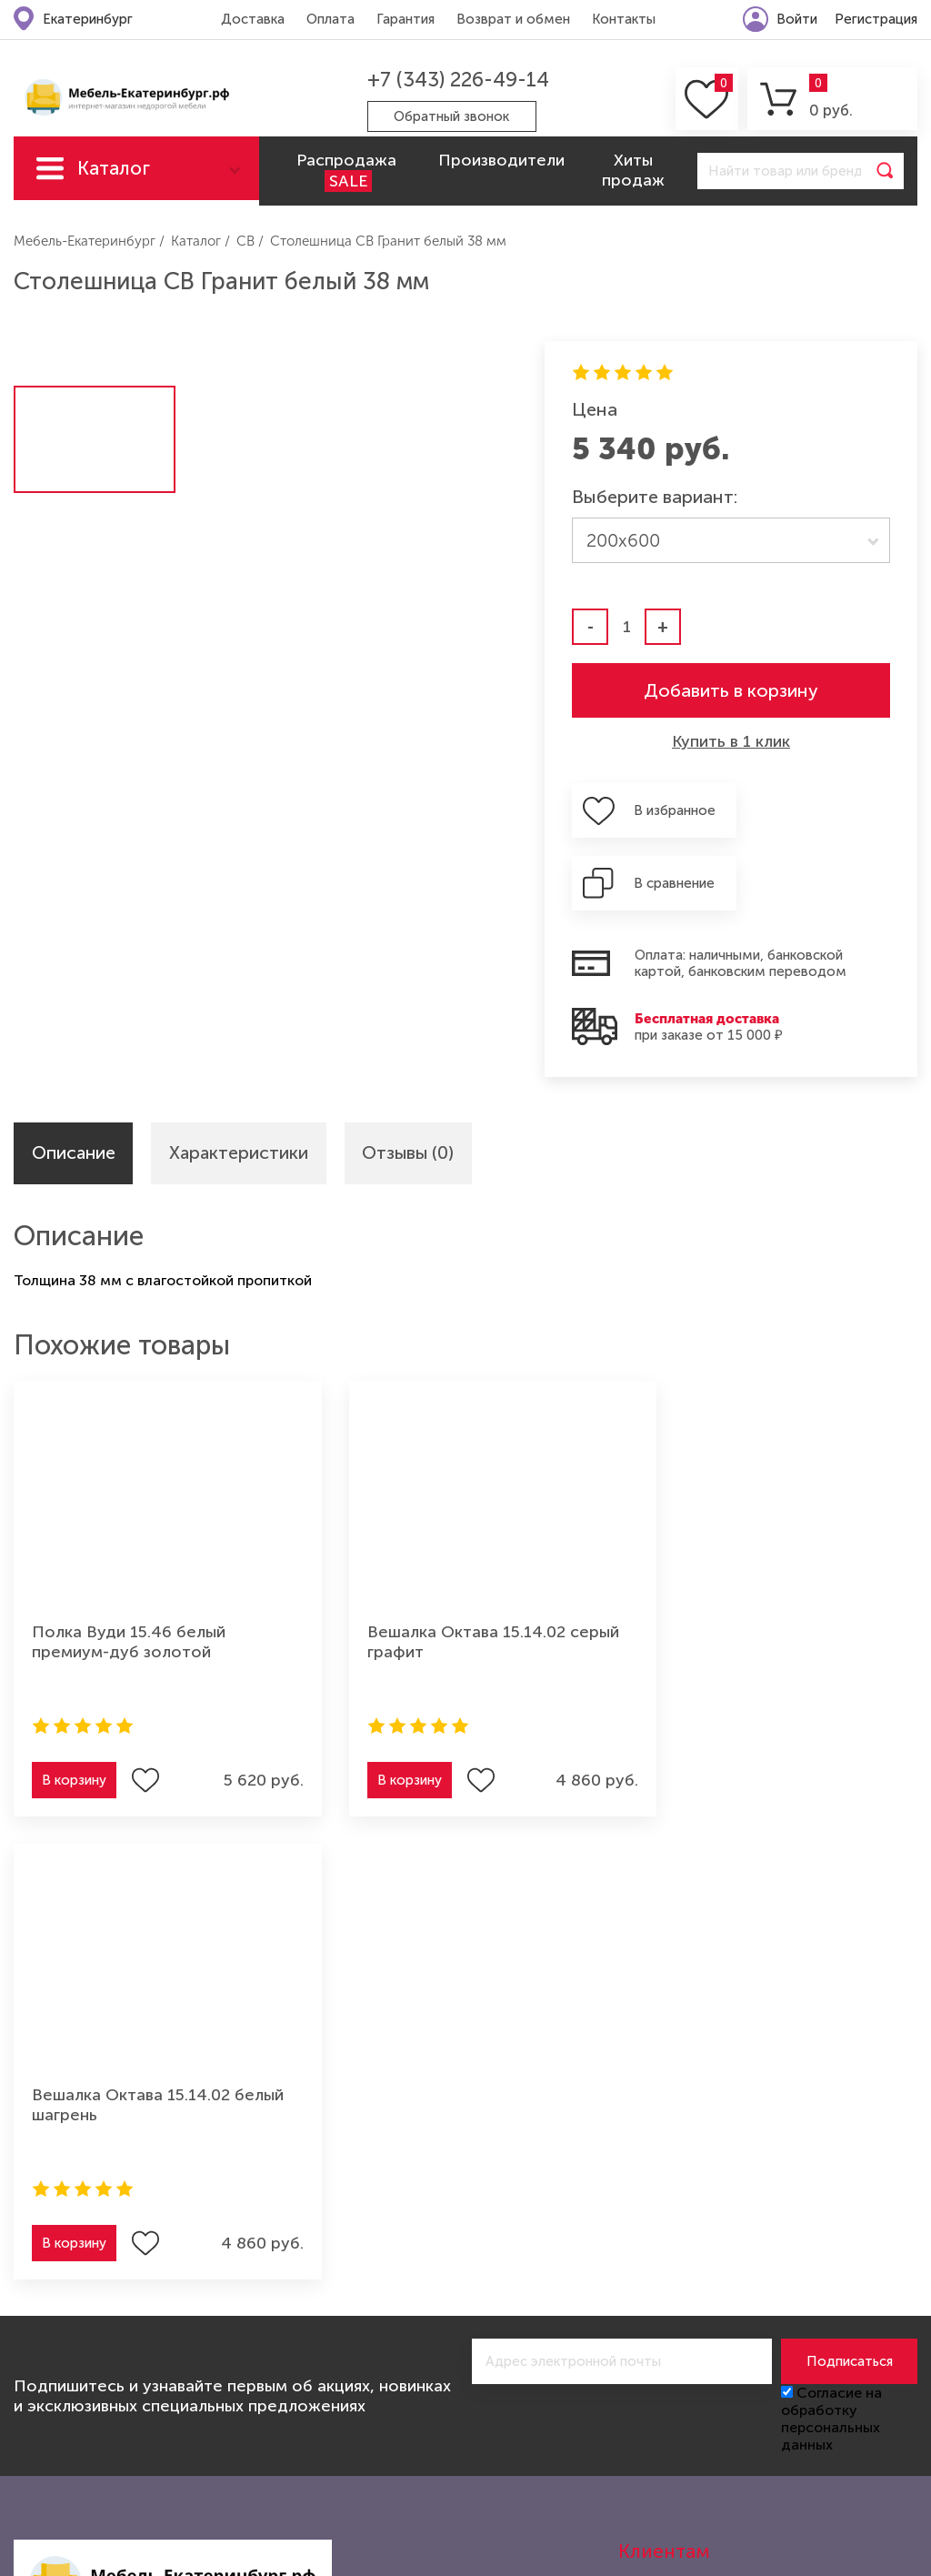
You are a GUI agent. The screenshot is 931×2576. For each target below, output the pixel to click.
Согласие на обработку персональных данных (831, 1884)
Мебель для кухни (77, 2380)
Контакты (623, 19)
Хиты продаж (633, 170)
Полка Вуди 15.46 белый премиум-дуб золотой (128, 1571)
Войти (796, 19)
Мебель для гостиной (91, 2350)
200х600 (623, 540)
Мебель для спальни (86, 2410)
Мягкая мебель (66, 2320)
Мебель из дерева (250, 2380)
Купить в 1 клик (731, 741)
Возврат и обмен (512, 19)
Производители (501, 160)
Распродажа (346, 171)
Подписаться (849, 1827)
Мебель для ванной (255, 2440)
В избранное (668, 810)
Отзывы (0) (414, 1081)
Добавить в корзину (731, 690)
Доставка (252, 19)
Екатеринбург (88, 19)
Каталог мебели (113, 178)
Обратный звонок (451, 116)
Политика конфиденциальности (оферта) (767, 2200)
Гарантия (404, 19)
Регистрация (876, 19)
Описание (74, 1081)
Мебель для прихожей (265, 2350)
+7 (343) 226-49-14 (456, 79)
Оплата (329, 19)
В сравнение (834, 810)
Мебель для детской (258, 2320)
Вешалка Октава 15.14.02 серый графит (441, 1571)
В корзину (74, 1709)
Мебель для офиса (252, 2410)
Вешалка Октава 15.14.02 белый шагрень (752, 1571)
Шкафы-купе (59, 2440)
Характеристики (242, 1081)
